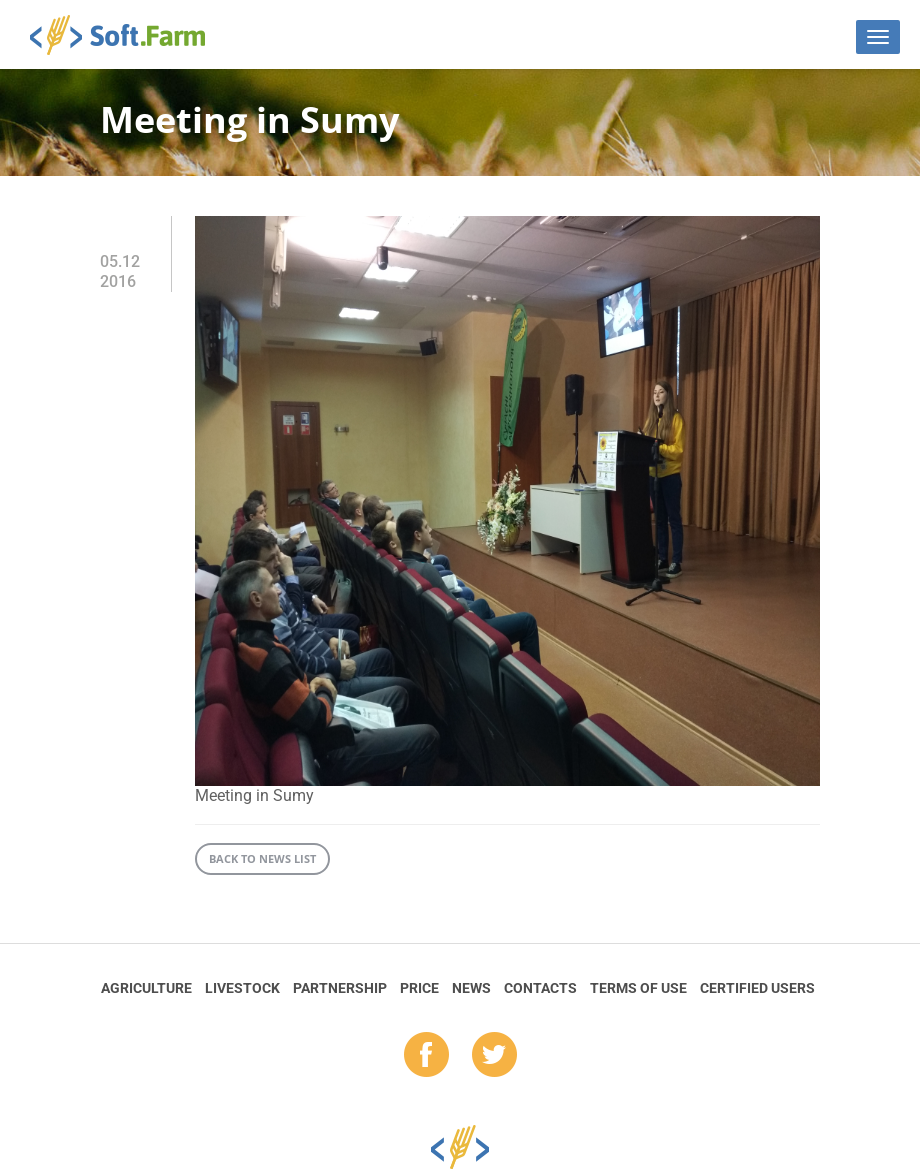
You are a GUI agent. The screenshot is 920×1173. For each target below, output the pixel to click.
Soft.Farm (128, 35)
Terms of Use (638, 988)
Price (419, 988)
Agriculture (146, 988)
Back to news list (262, 858)
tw (494, 1056)
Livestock (242, 988)
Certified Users (757, 988)
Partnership (340, 988)
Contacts (540, 988)
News (471, 988)
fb (426, 1056)
